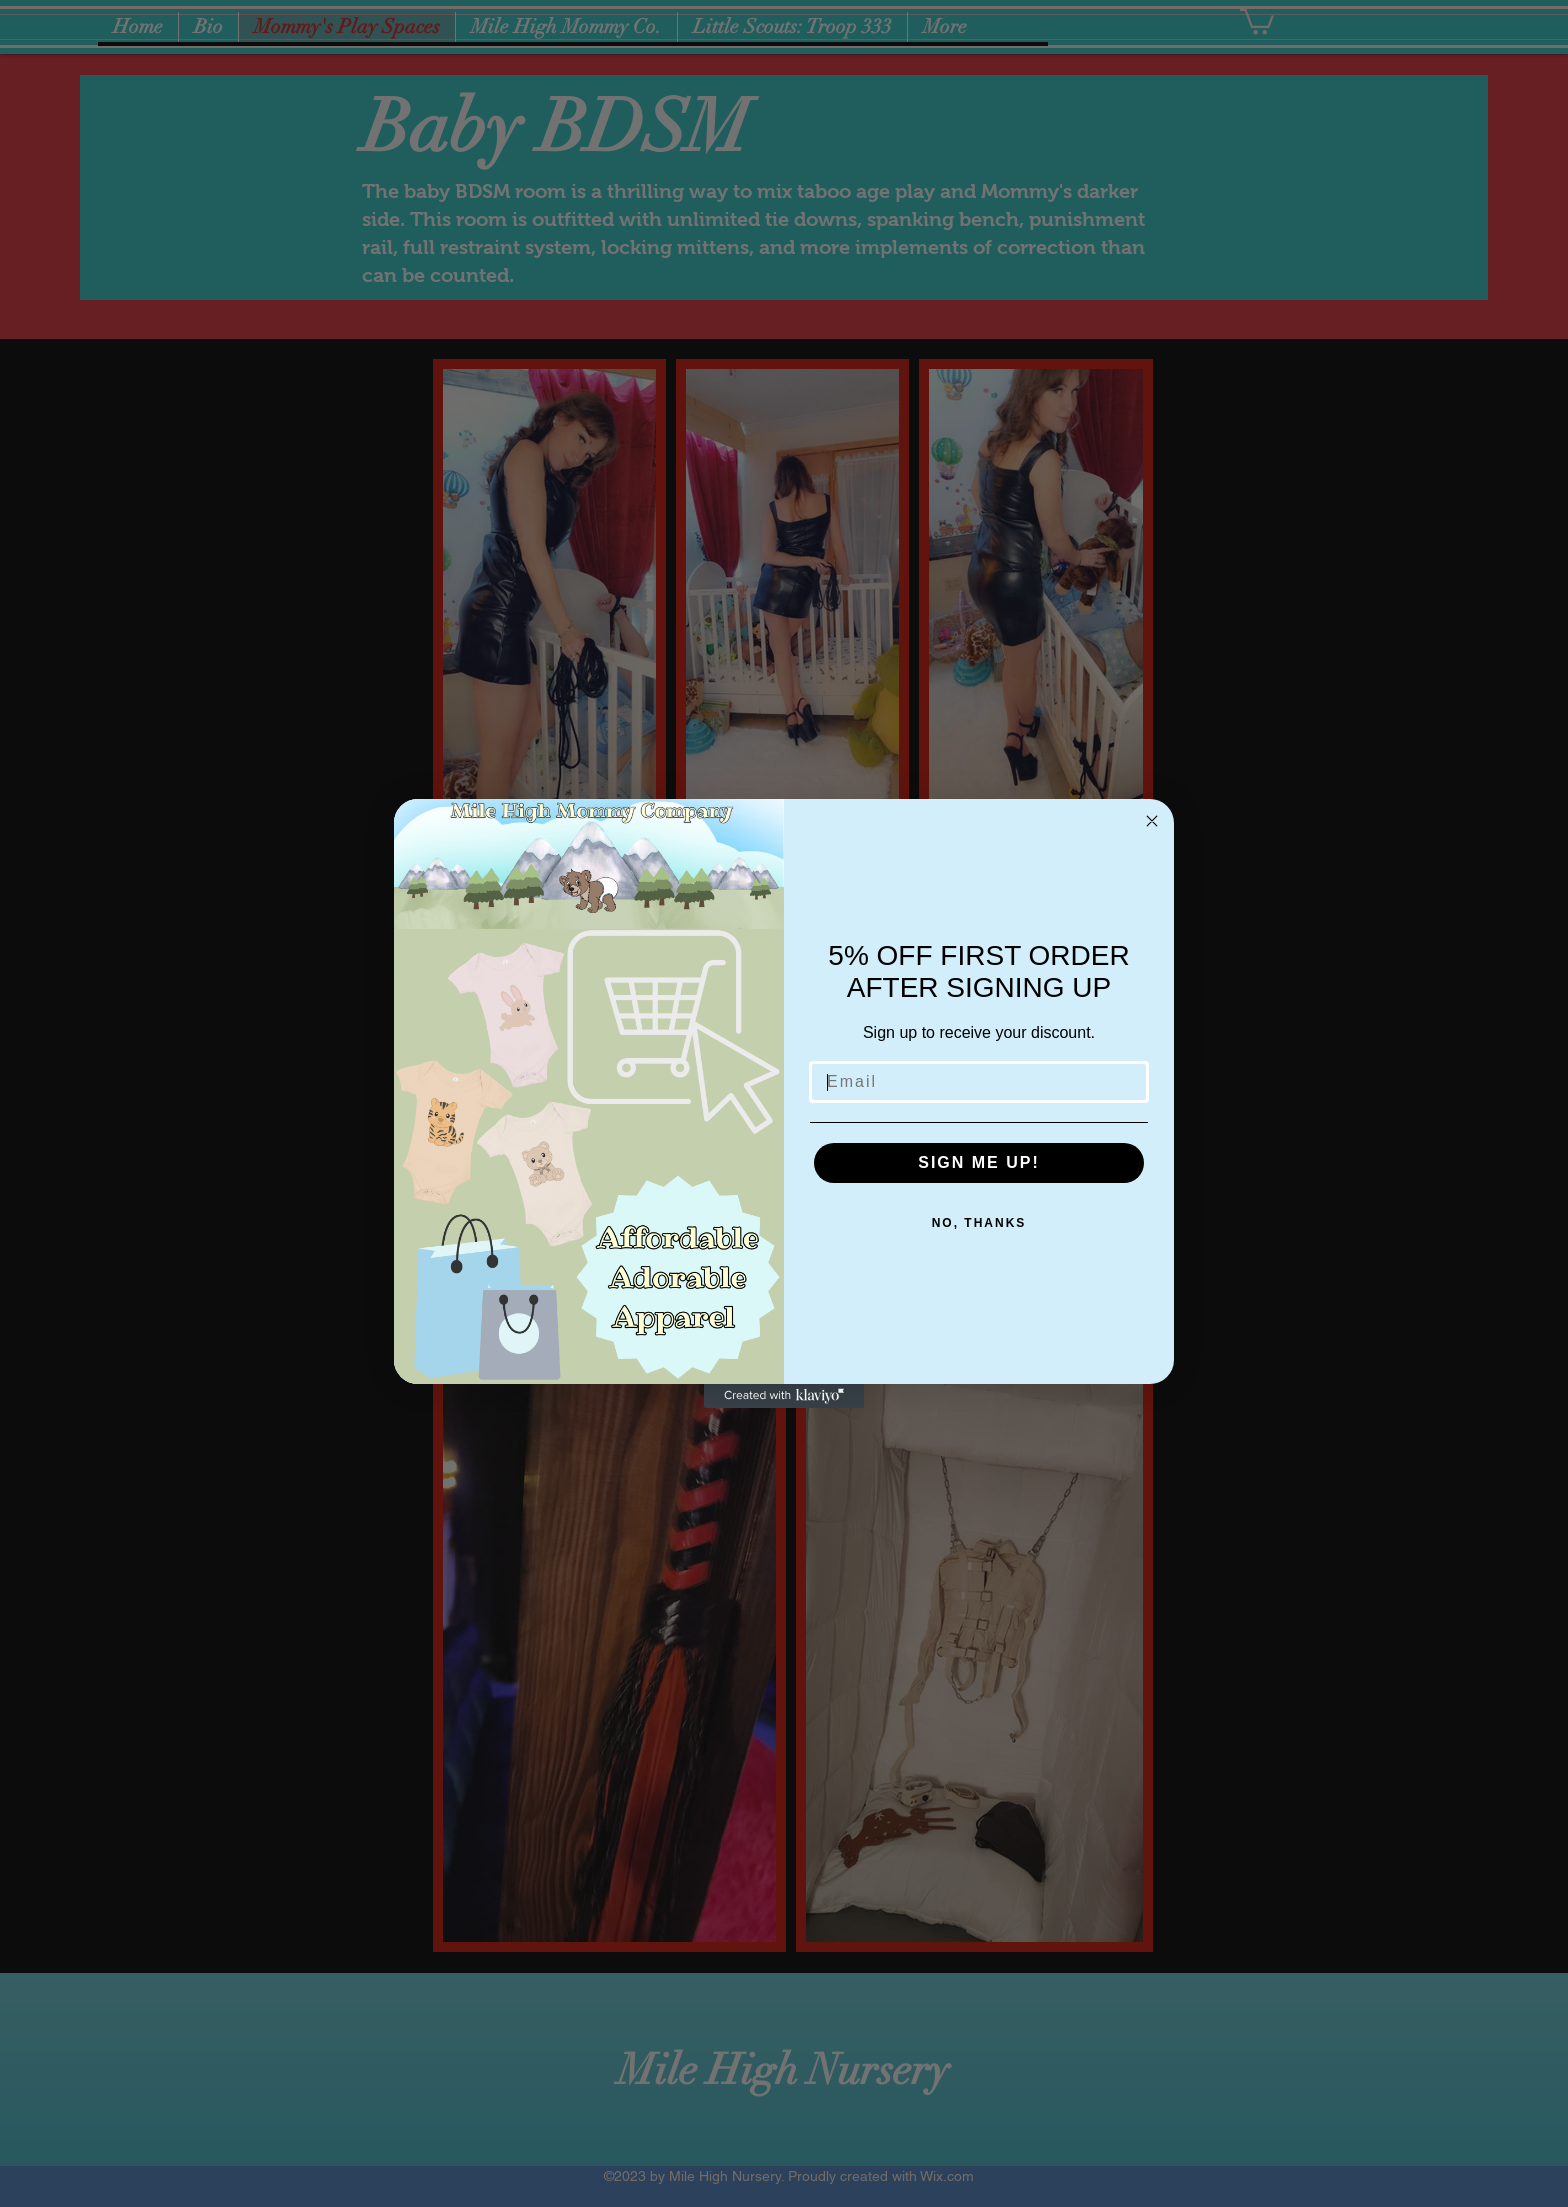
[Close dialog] (1152, 821)
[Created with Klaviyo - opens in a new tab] (784, 1396)
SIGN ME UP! (979, 1162)
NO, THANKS (979, 1223)
